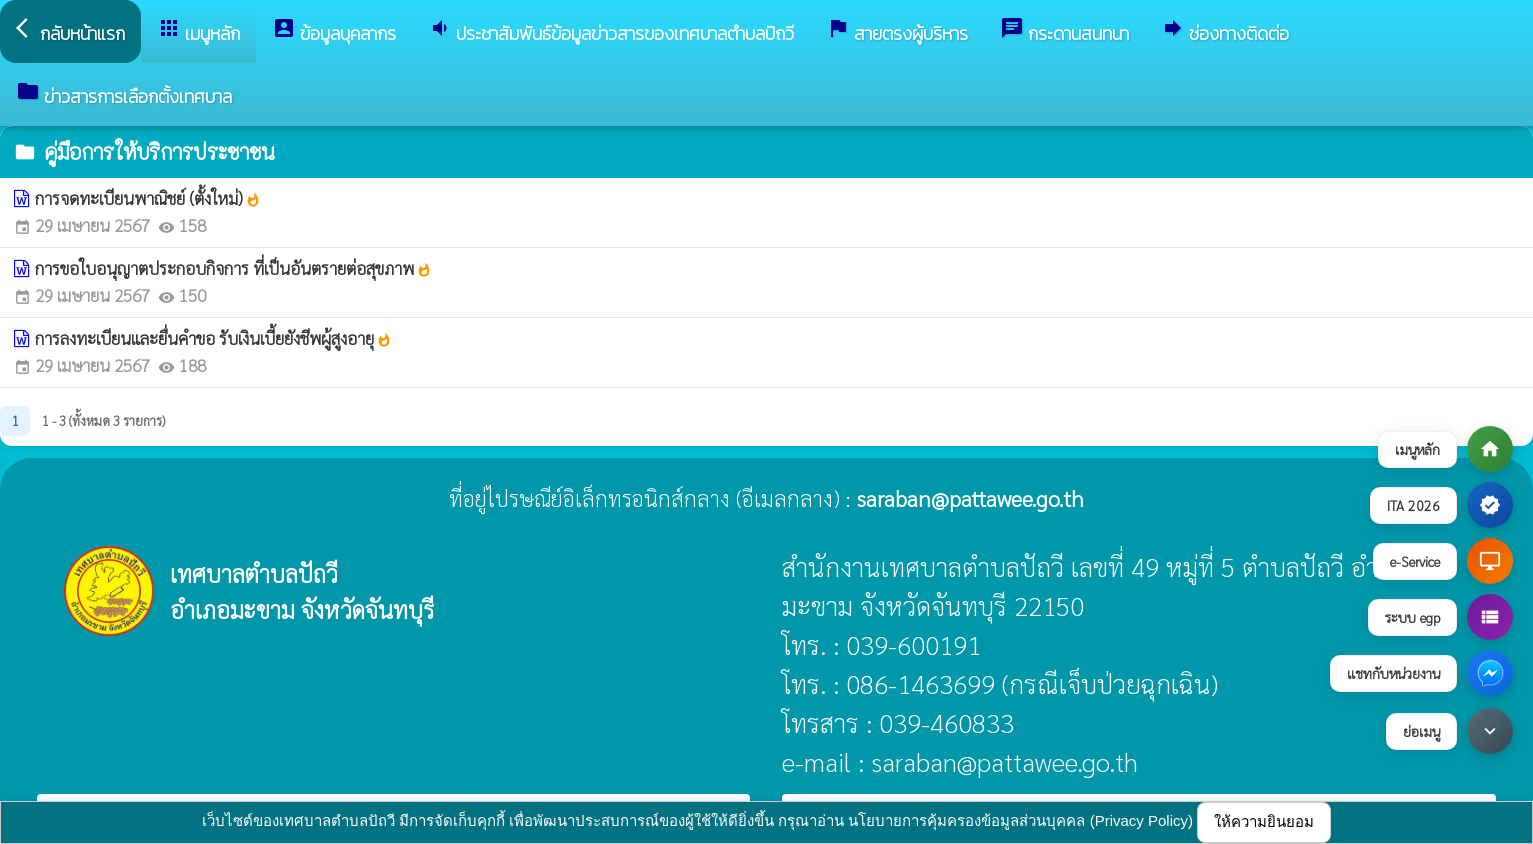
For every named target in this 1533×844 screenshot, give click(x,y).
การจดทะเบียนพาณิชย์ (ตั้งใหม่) (148, 198)
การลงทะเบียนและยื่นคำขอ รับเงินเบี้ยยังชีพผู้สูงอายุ (213, 338)
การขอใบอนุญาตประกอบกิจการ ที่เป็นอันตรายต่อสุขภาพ (233, 268)
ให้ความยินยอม (1264, 821)
